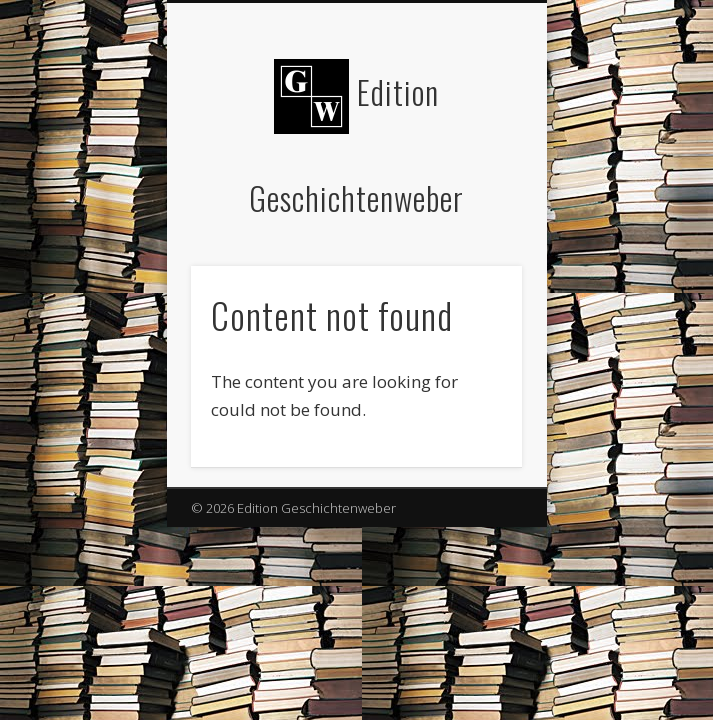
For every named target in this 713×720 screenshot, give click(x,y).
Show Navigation (473, 179)
